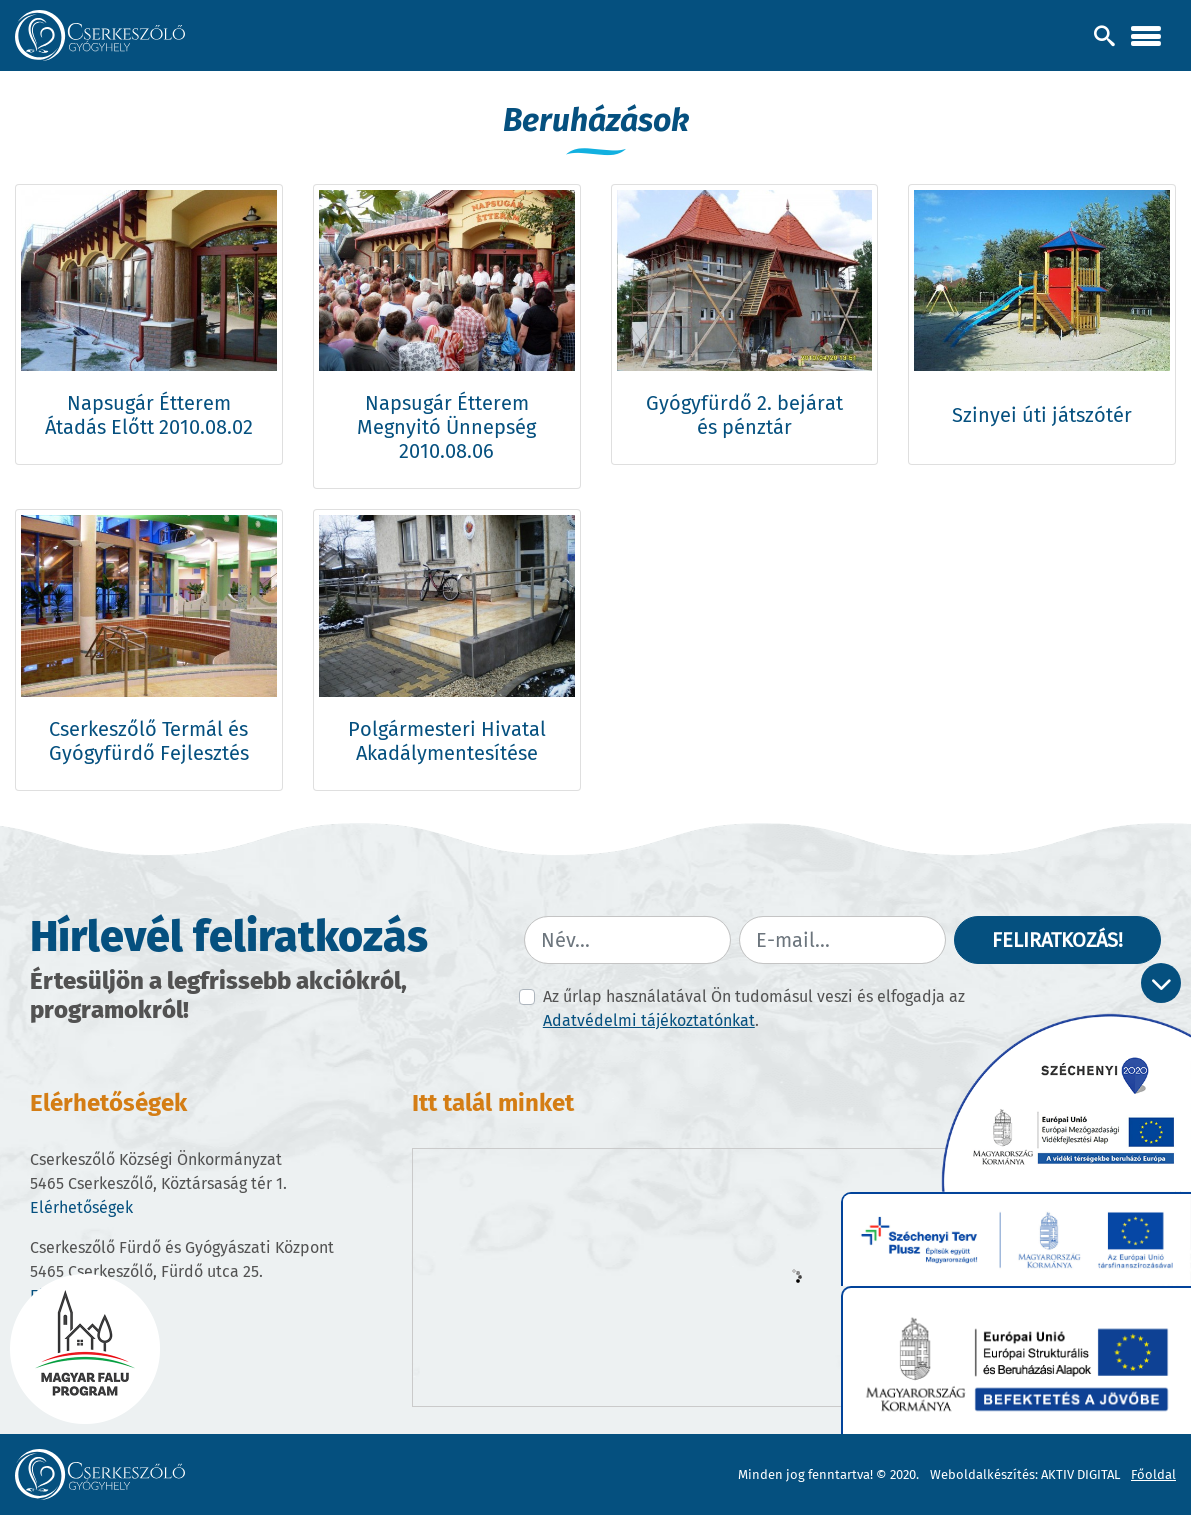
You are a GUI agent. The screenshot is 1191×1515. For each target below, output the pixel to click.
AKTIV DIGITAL (1080, 1474)
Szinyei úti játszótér (1042, 415)
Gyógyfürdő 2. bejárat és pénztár (744, 415)
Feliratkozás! (1057, 940)
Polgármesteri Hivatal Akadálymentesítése (447, 741)
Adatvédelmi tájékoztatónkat (649, 1020)
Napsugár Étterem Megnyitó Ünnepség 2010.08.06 (446, 427)
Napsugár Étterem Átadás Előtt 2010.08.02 (149, 415)
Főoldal (1153, 1474)
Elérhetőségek (81, 1207)
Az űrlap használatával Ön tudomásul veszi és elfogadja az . (754, 1008)
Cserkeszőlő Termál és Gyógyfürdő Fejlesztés (149, 741)
